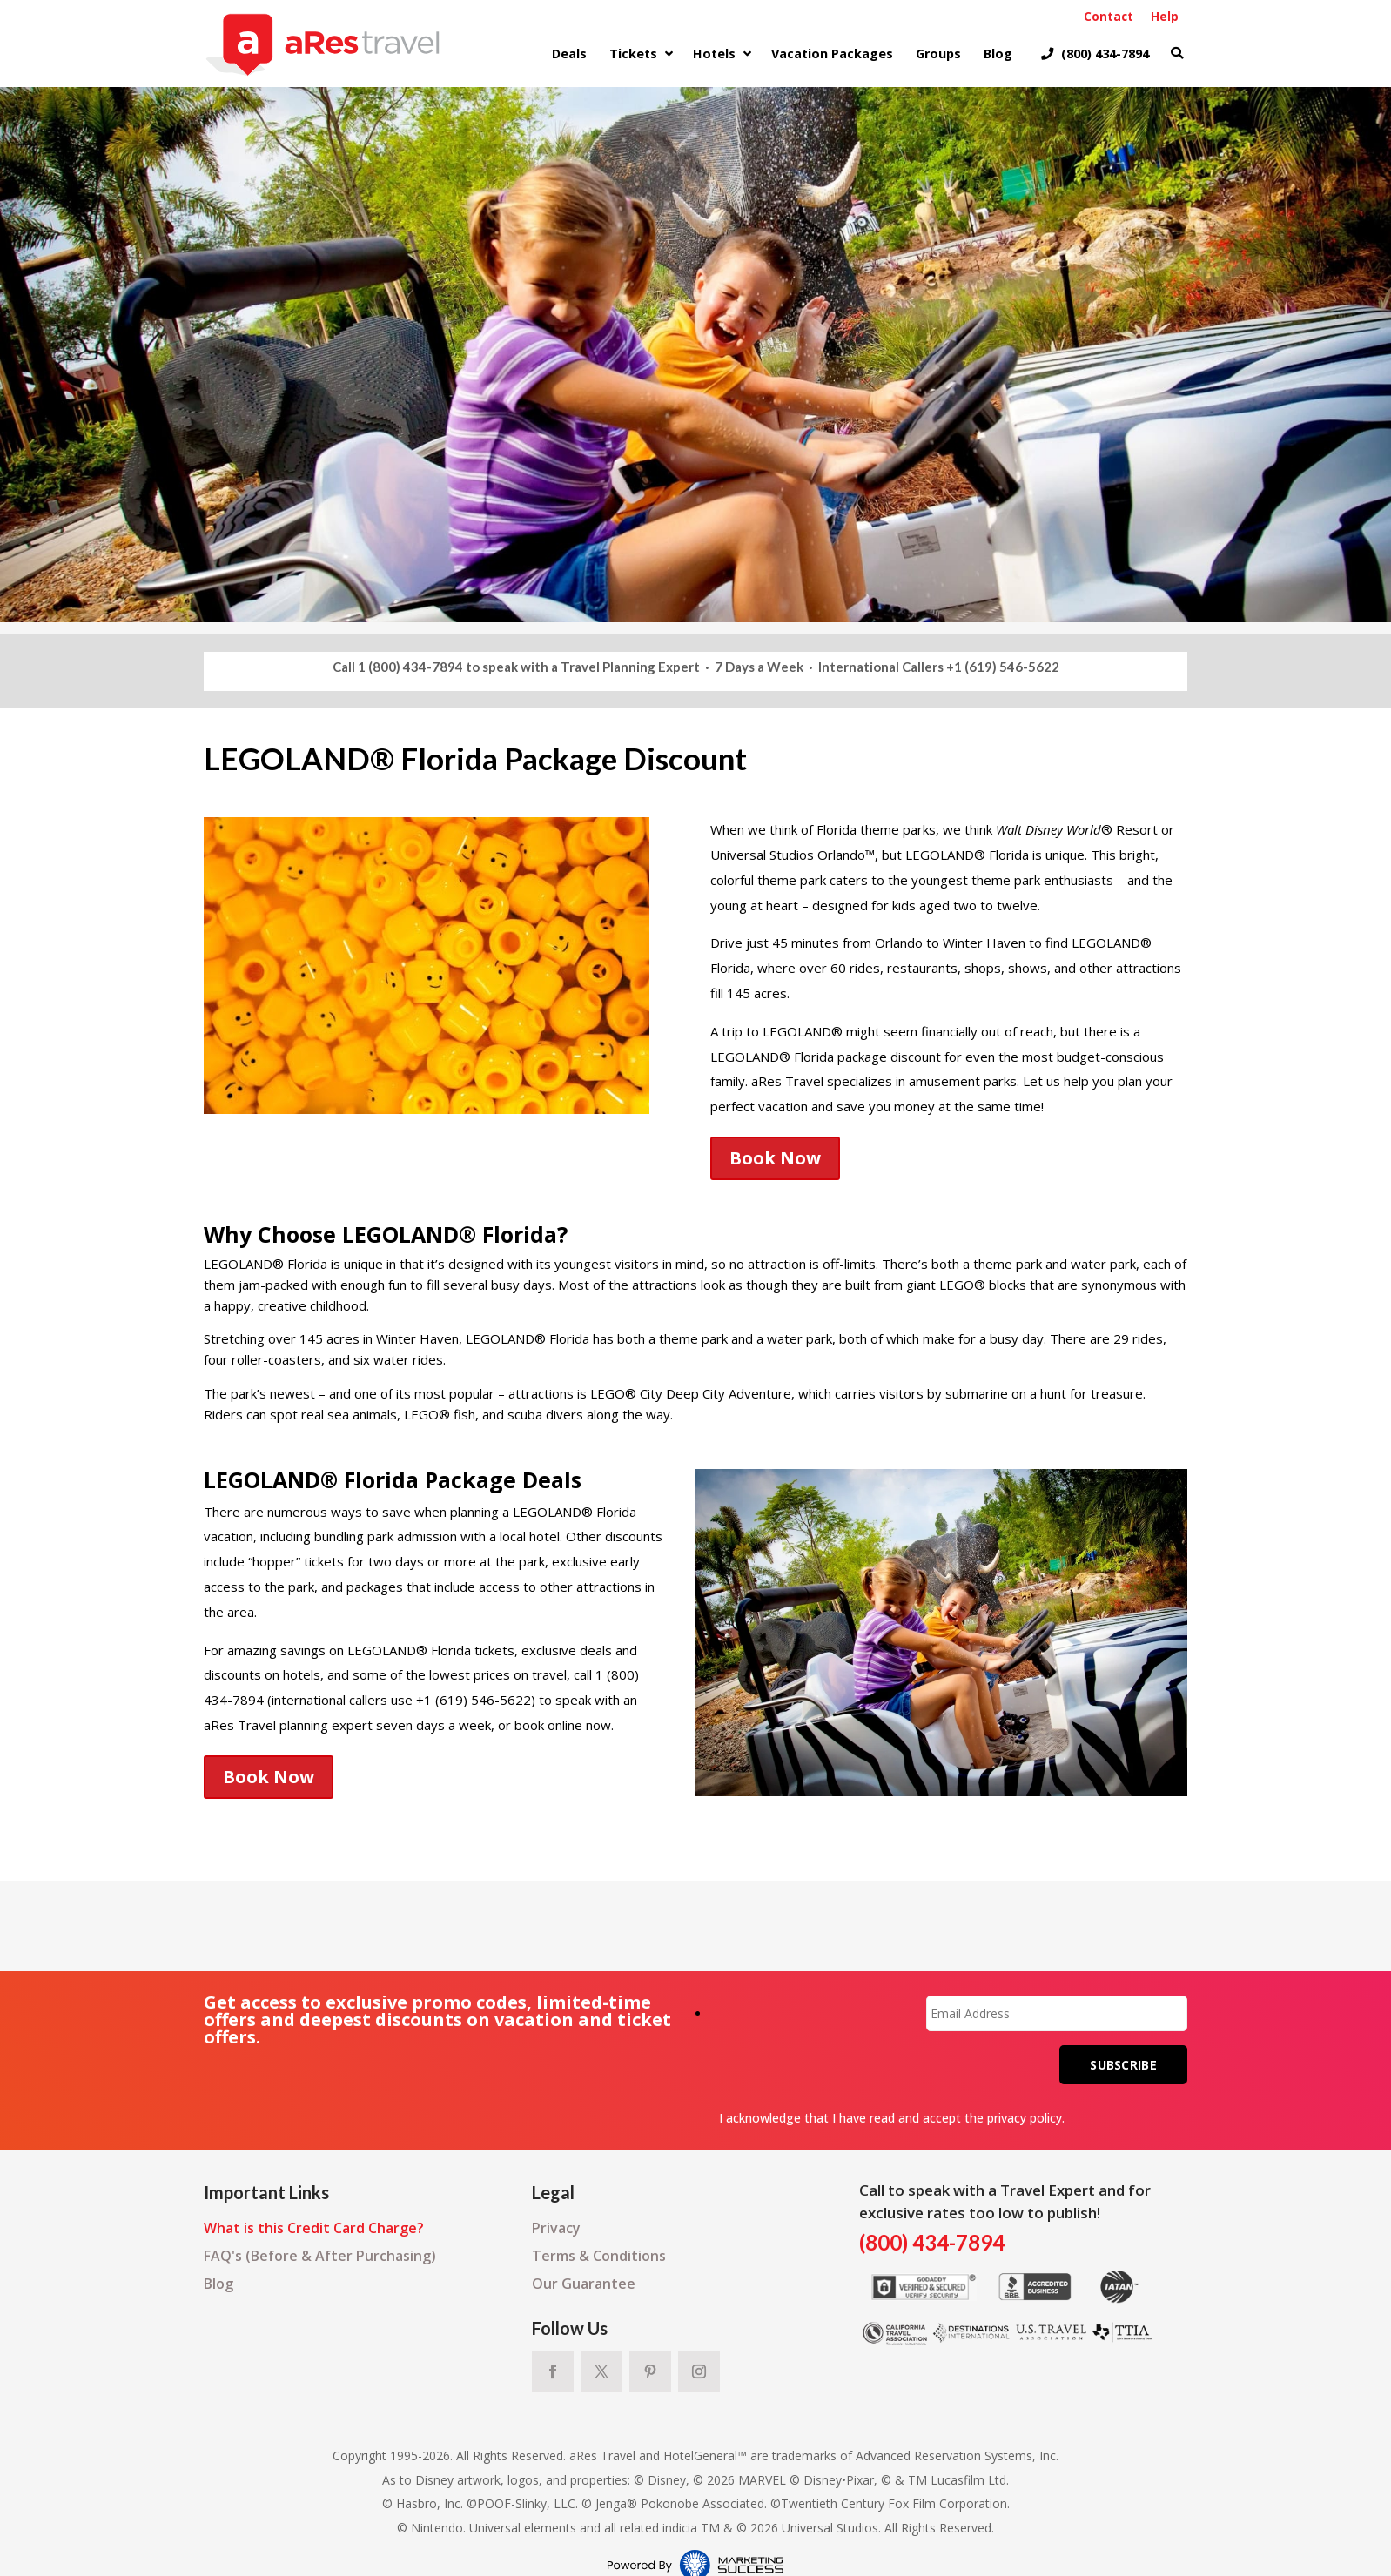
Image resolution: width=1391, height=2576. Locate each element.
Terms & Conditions (599, 2255)
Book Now (775, 1158)
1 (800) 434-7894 (410, 666)
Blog (218, 2283)
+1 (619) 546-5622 (1002, 666)
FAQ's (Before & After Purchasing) (320, 2255)
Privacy (556, 2227)
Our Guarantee (583, 2283)
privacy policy (1024, 2118)
